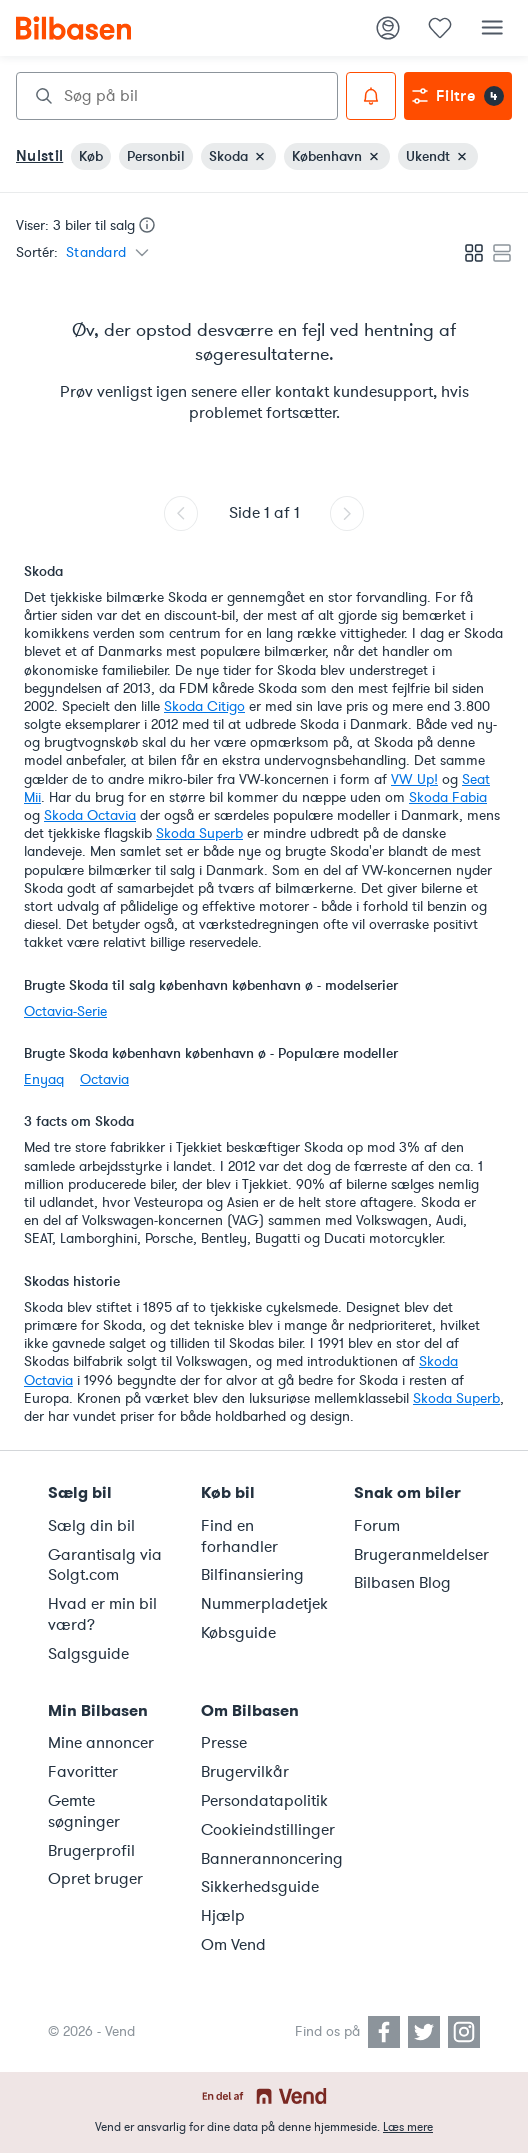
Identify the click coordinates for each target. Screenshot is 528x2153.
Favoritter (83, 1772)
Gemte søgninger (84, 1811)
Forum (377, 1526)
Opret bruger (95, 1879)
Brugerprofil (91, 1851)
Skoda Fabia (448, 797)
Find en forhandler (239, 1536)
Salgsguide (88, 1654)
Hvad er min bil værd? (102, 1614)
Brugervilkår (245, 1772)
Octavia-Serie (65, 1011)
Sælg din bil (91, 1526)
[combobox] (177, 96)
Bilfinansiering (252, 1575)
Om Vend (233, 1945)
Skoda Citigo (204, 706)
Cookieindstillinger (265, 1830)
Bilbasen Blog (402, 1583)
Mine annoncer (101, 1743)
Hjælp (223, 1916)
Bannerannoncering (265, 1859)
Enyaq (44, 1079)
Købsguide (238, 1633)
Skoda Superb (199, 833)
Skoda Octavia (90, 815)
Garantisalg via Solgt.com (105, 1565)
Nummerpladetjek (264, 1604)
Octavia (104, 1079)
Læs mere (408, 2127)
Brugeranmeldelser (418, 1555)
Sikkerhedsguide (260, 1887)
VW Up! (414, 779)
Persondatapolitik (264, 1801)
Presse (224, 1743)
